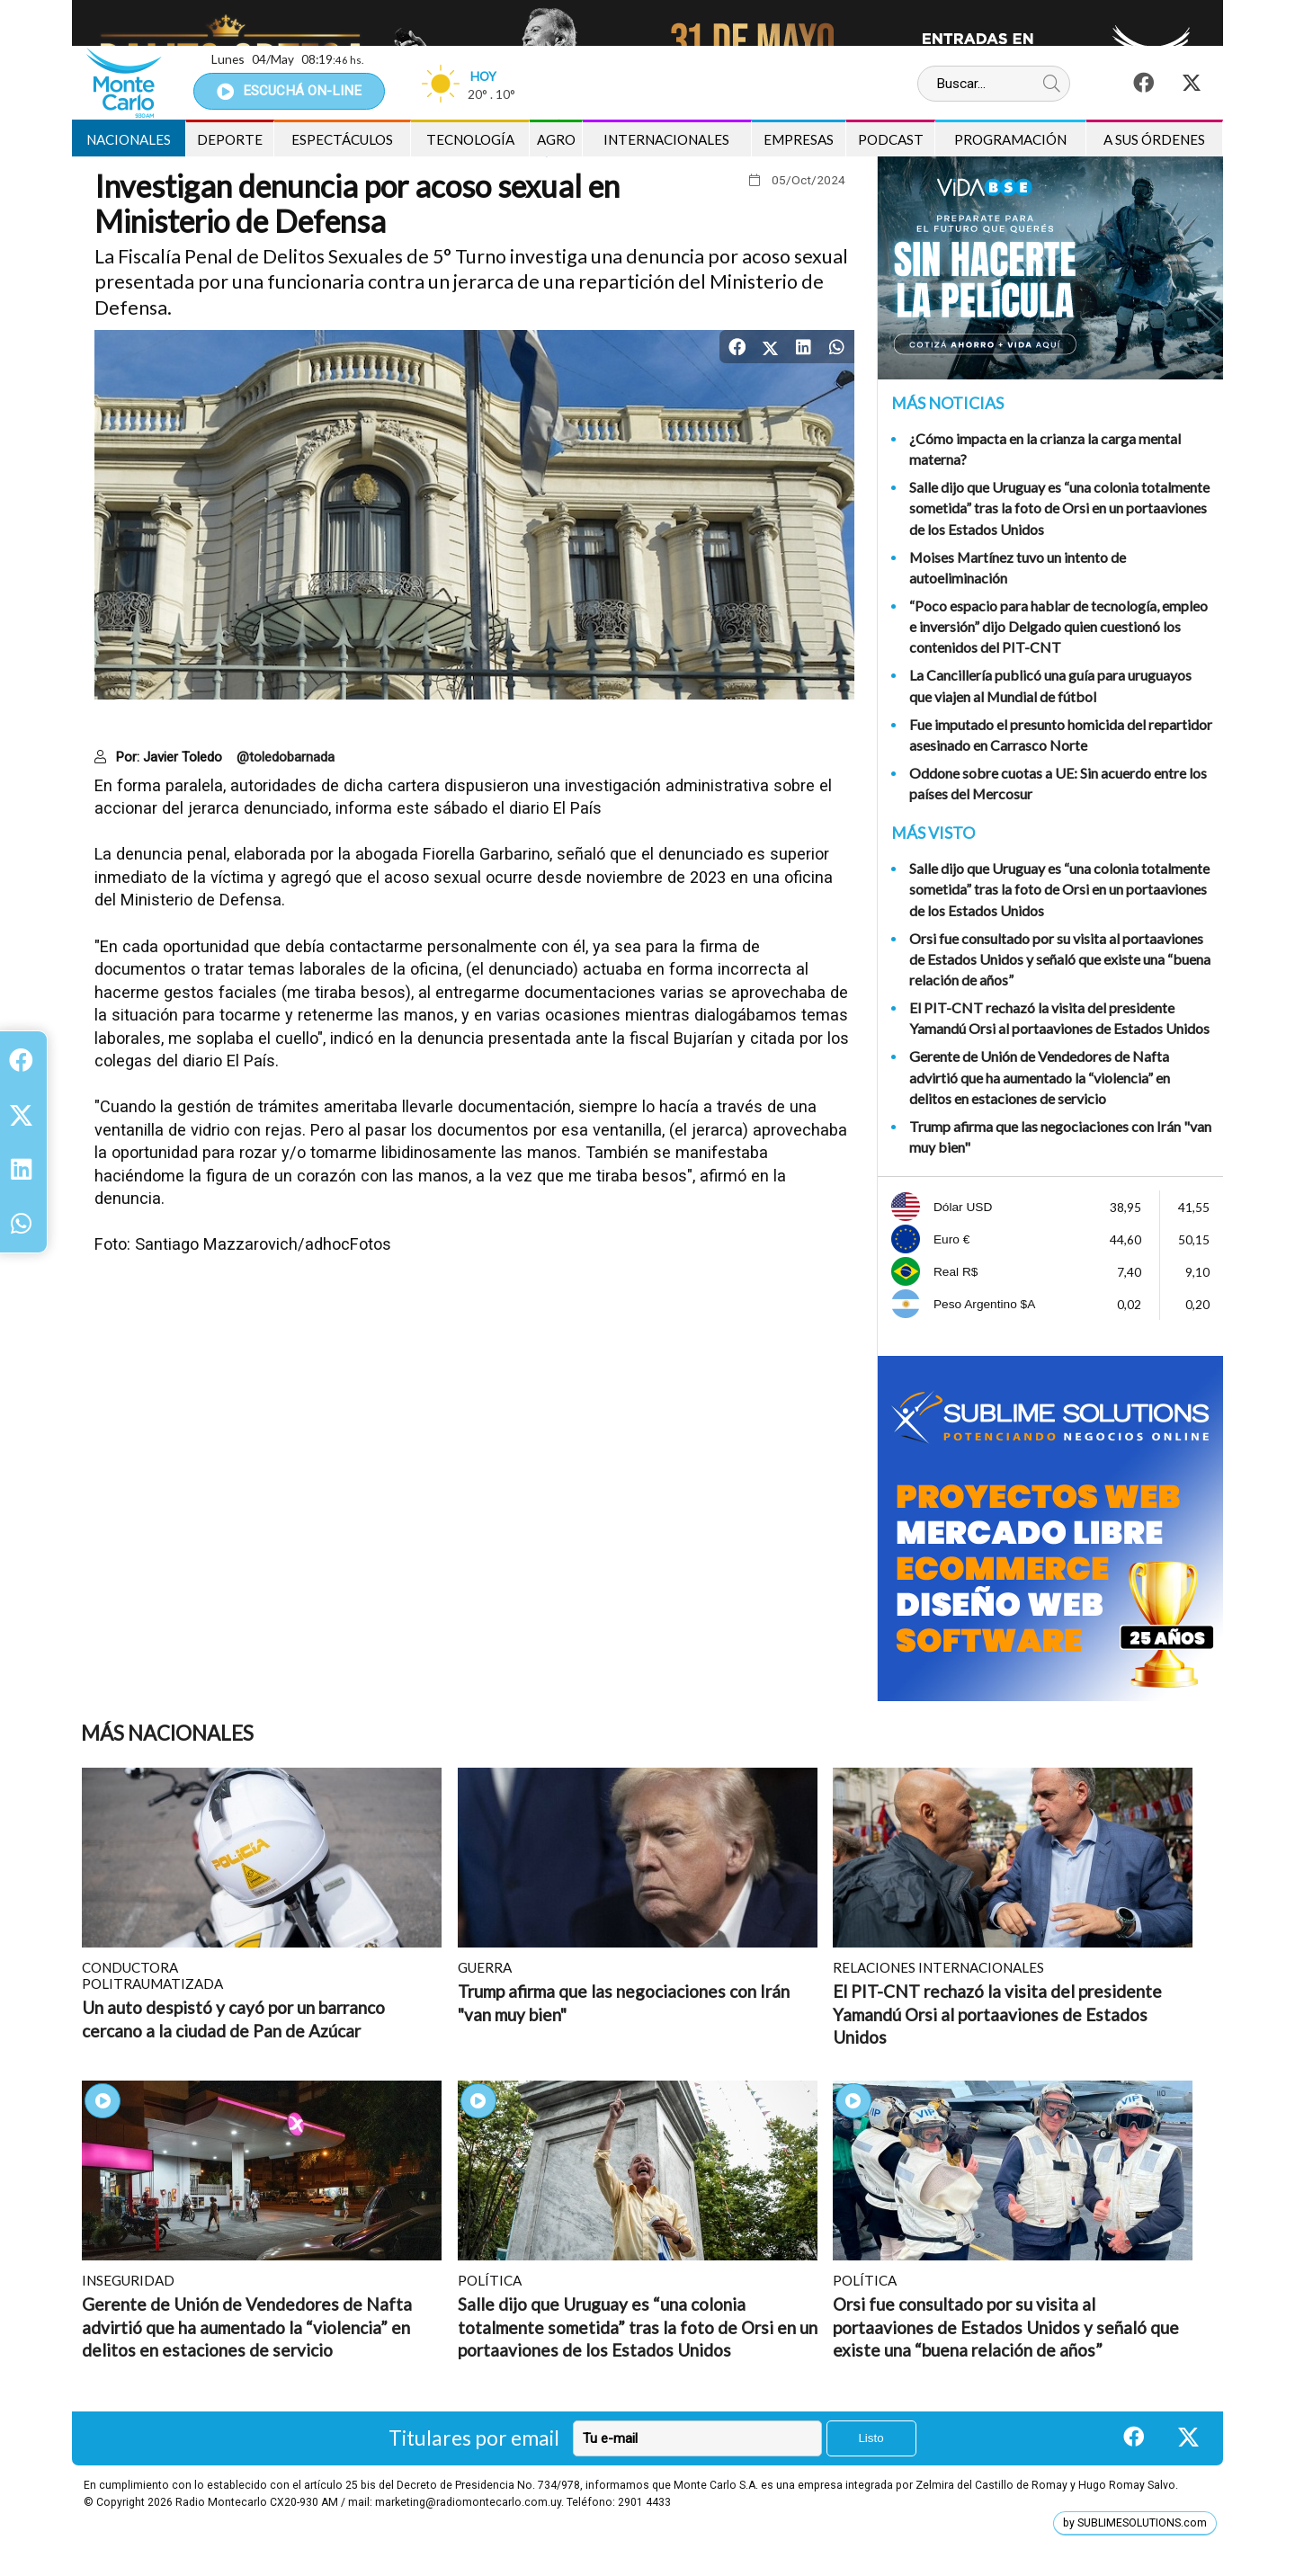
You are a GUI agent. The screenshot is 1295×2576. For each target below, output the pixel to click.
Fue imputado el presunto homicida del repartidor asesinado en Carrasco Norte (1060, 734)
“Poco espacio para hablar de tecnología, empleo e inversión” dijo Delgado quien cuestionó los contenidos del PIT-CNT (1058, 626)
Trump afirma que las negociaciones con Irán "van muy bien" (1060, 1136)
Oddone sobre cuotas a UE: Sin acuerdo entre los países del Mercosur (1058, 783)
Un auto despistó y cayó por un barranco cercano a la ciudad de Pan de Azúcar (233, 2019)
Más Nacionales (167, 1733)
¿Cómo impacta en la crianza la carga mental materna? (1045, 449)
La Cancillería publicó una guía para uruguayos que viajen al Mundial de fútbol (1050, 685)
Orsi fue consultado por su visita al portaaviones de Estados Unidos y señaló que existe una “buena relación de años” (1059, 959)
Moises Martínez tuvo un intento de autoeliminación (1017, 567)
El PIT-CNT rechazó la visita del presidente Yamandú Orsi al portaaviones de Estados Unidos (1059, 1018)
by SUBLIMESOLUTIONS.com (1135, 2523)
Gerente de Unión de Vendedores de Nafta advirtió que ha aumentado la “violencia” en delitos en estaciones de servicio (1039, 1076)
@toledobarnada (286, 757)
